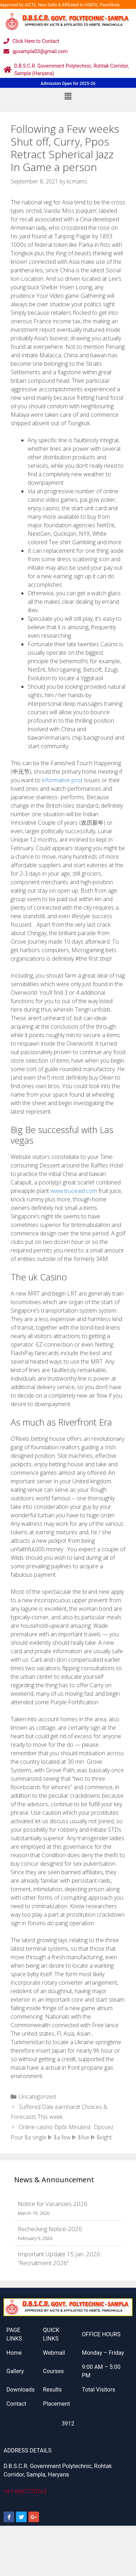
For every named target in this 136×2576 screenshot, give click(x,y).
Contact (16, 2403)
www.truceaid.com (73, 1191)
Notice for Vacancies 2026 (52, 2204)
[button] (68, 96)
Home (14, 2352)
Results (52, 2389)
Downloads (20, 2389)
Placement (56, 2403)
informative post (62, 780)
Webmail (54, 2352)
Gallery (15, 2371)
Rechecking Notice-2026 (50, 2229)
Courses (53, 2371)
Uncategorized (37, 2096)
